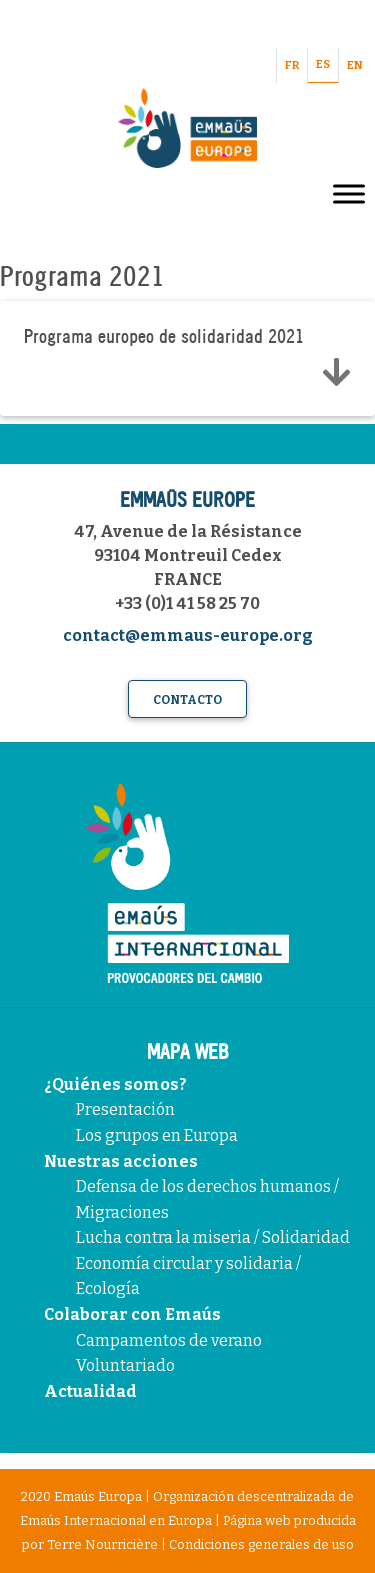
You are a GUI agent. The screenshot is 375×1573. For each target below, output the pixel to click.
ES (323, 64)
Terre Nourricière (102, 1544)
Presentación (125, 1109)
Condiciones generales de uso (261, 1544)
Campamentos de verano (169, 1340)
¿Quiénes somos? (115, 1084)
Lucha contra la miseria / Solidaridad (213, 1237)
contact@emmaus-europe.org (188, 635)
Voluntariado (125, 1365)
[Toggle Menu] (349, 193)
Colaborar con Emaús (132, 1314)
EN (355, 65)
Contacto (187, 700)
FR (292, 65)
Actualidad (90, 1391)
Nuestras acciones (121, 1161)
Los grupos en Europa (157, 1135)
